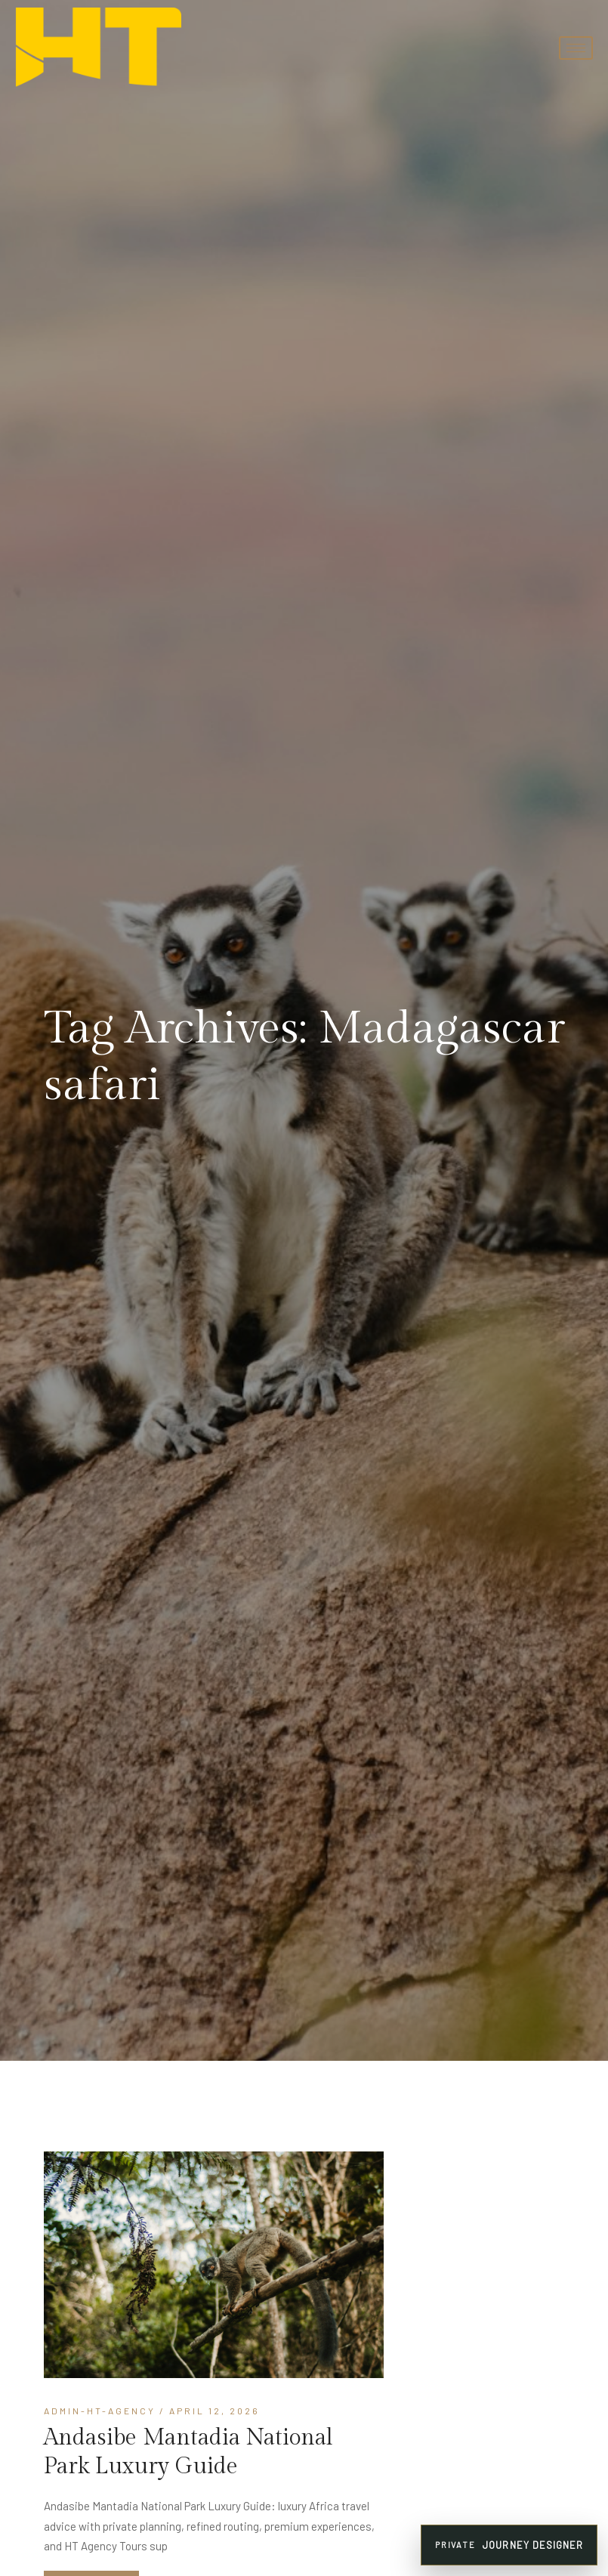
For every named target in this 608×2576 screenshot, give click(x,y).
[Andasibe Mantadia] (214, 2264)
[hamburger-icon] (576, 48)
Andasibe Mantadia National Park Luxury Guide (188, 2452)
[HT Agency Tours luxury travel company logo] (98, 48)
